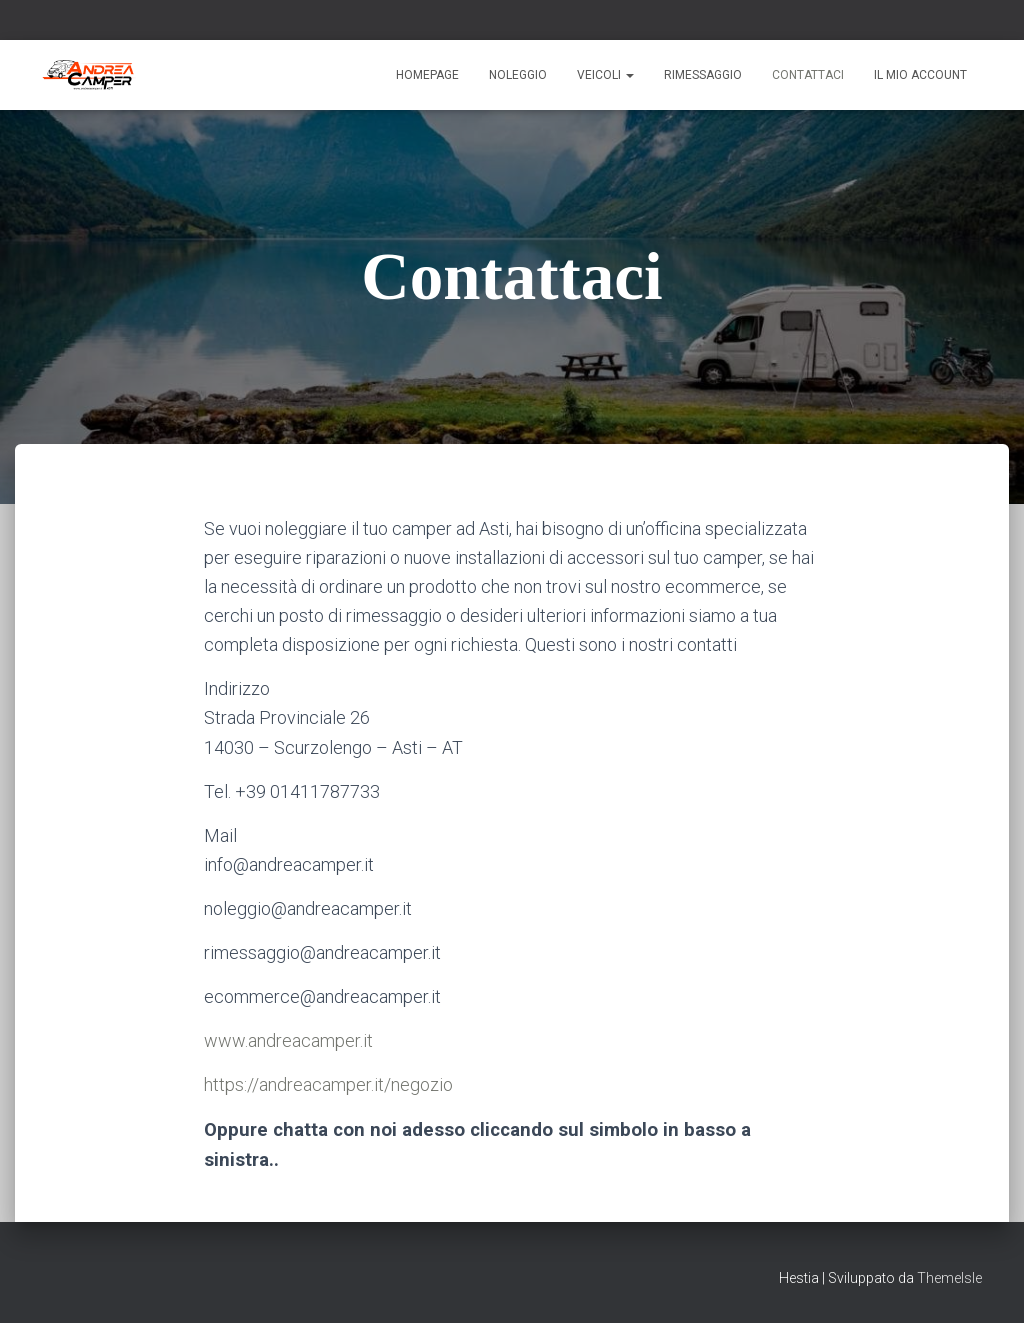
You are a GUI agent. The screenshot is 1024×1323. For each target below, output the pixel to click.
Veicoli (605, 75)
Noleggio (518, 75)
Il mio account (920, 75)
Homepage (427, 75)
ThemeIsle (949, 1278)
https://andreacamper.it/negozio (328, 1084)
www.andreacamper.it (288, 1040)
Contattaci (808, 75)
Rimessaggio (703, 75)
